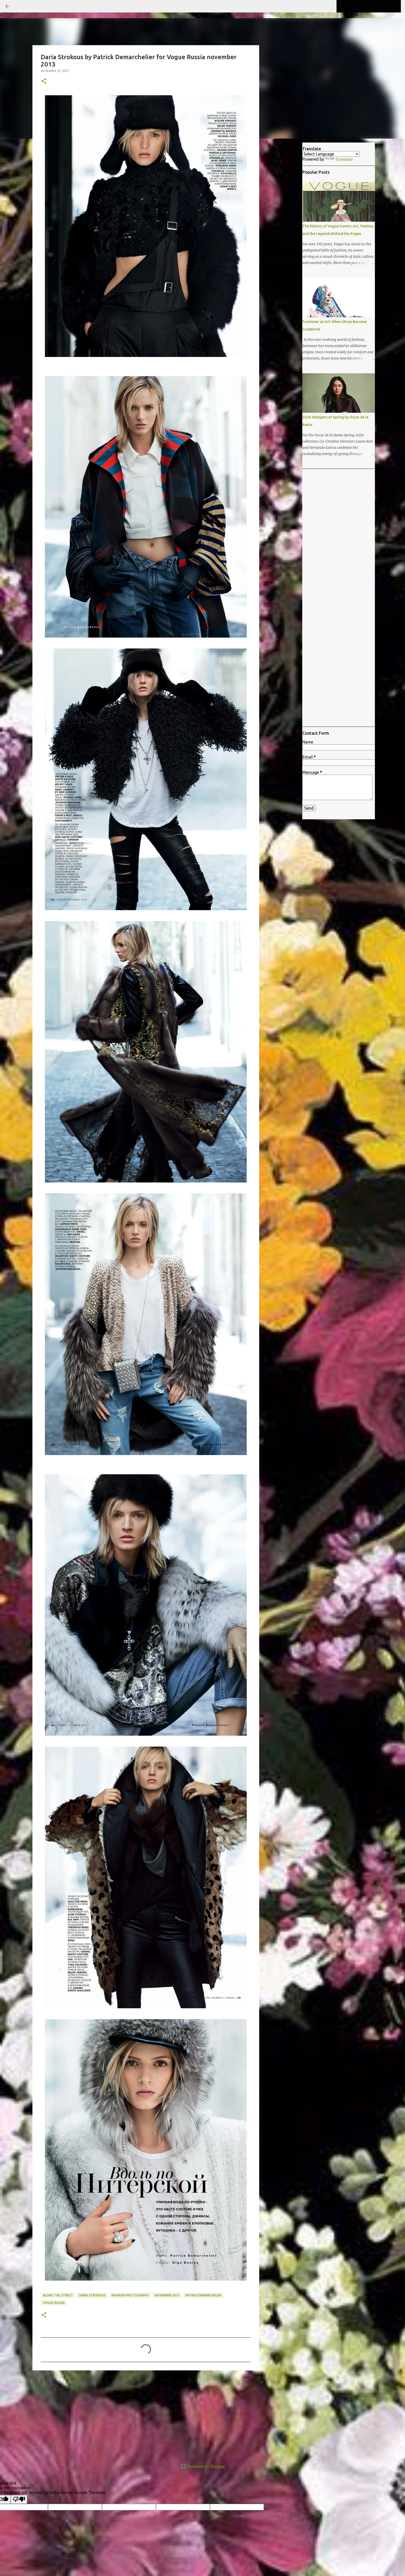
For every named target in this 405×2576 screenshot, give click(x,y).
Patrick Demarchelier (203, 2295)
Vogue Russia (54, 2302)
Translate (339, 159)
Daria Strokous (92, 2295)
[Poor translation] (19, 2499)
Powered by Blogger (202, 2466)
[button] (44, 81)
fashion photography (130, 2295)
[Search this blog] (373, 6)
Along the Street (58, 2295)
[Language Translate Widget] (330, 154)
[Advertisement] (145, 2414)
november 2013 (167, 2295)
